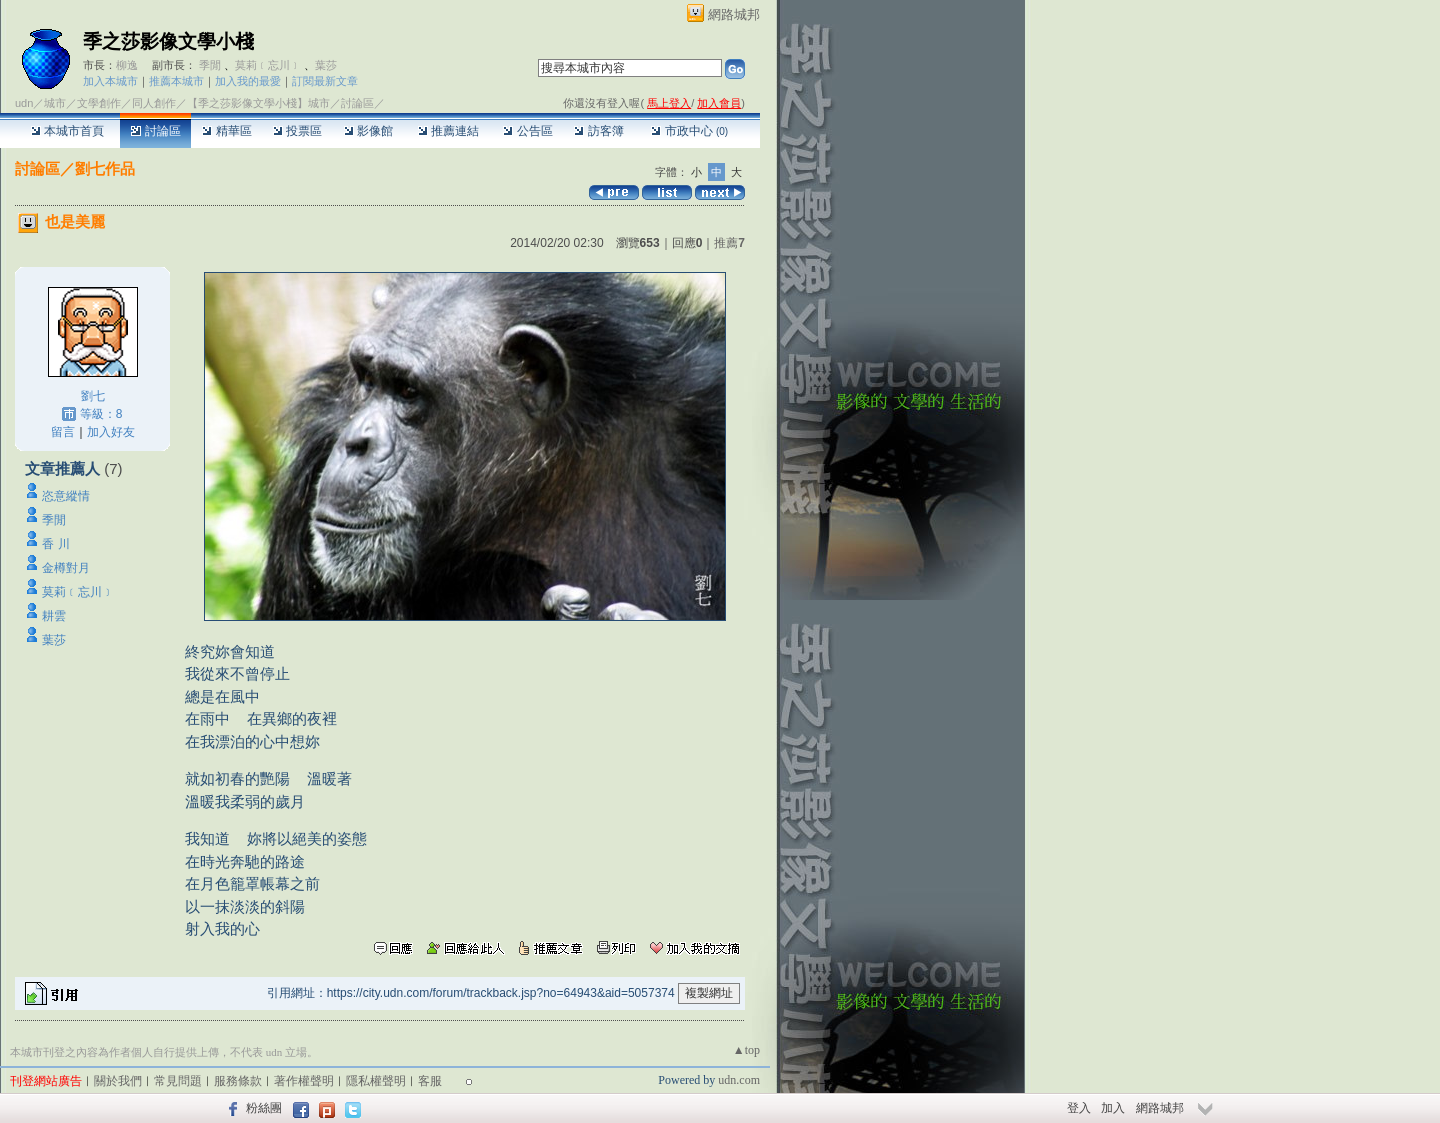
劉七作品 (105, 168)
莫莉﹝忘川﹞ (268, 65)
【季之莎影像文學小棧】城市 (258, 103)
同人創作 (154, 103)
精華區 (226, 131)
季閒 (210, 65)
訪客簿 (598, 131)
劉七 (93, 396)
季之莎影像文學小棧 (168, 41)
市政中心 (689, 131)
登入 (1079, 1108)
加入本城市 (110, 81)
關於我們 (118, 1081)
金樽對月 (72, 568)
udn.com (739, 1080)
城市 (55, 103)
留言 (63, 432)
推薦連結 (448, 131)
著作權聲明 (304, 1081)
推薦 (729, 243)
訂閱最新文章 (325, 81)
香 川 (55, 544)
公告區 (527, 131)
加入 (1113, 1108)
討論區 (155, 131)
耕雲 (54, 616)
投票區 (297, 131)
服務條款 (238, 1081)
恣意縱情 (66, 496)
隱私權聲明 (376, 1081)
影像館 (368, 131)
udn (24, 103)
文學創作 (99, 103)
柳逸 (127, 65)
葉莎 (326, 65)
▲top (746, 1050)
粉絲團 (264, 1108)
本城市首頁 (67, 131)
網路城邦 (734, 14)
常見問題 (178, 1081)
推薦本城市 (176, 81)
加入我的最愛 (248, 81)
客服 (430, 1081)
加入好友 (111, 432)
